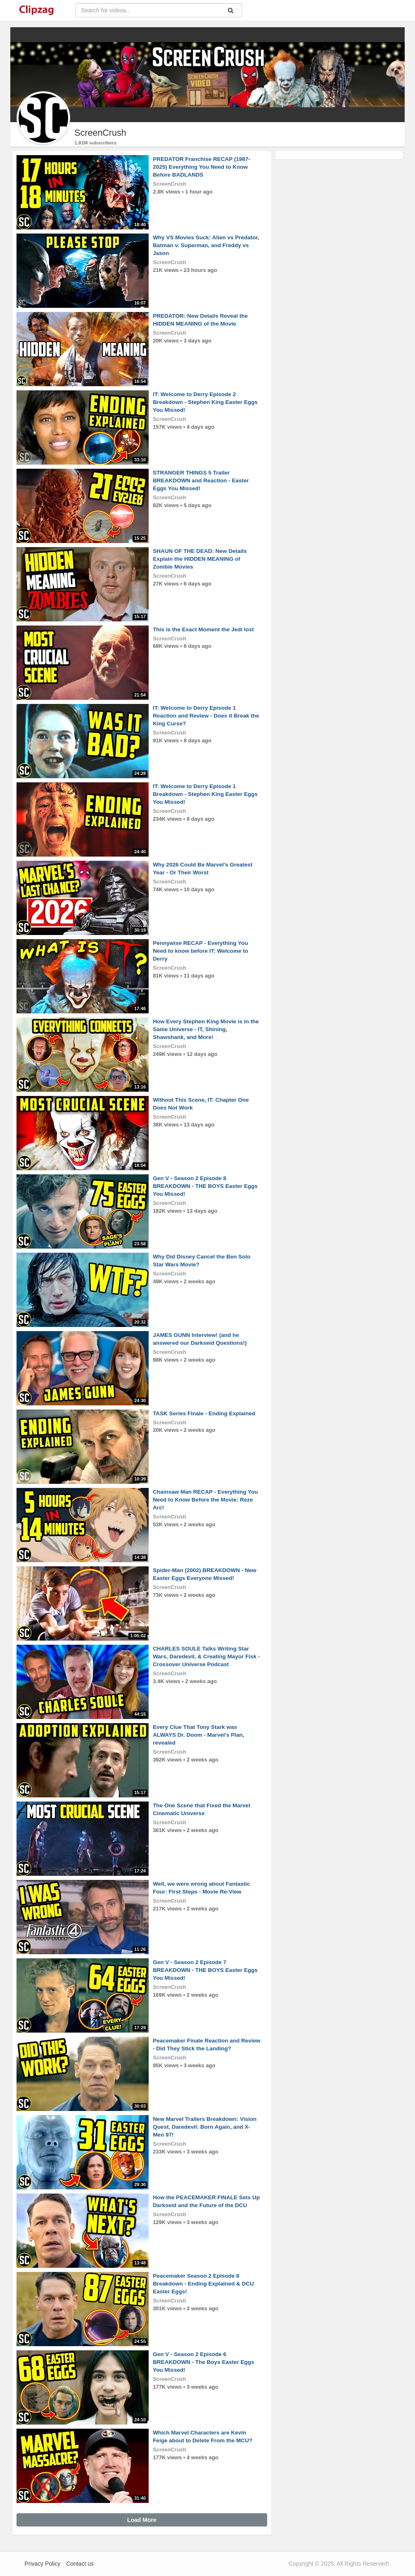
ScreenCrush (169, 184)
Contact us (80, 2563)
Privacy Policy (42, 2563)
